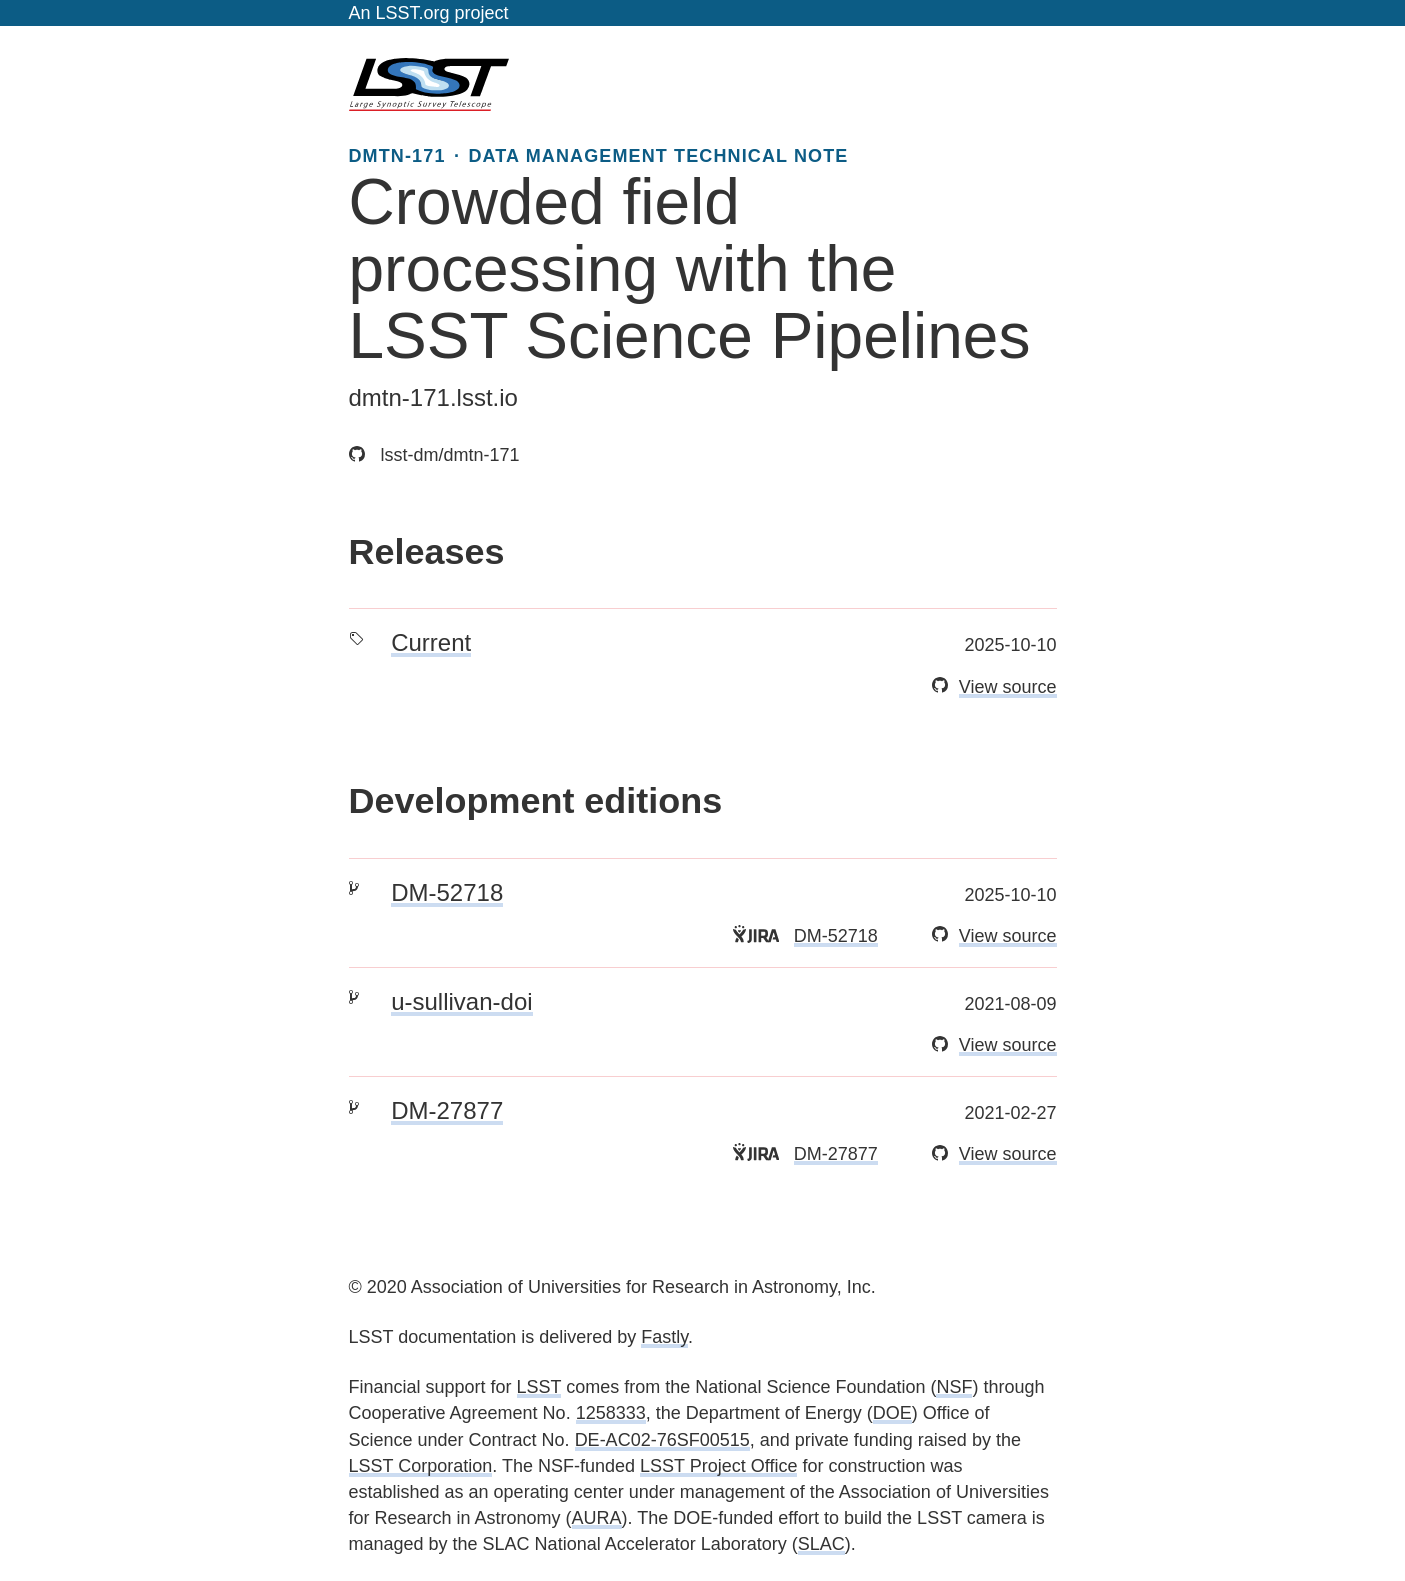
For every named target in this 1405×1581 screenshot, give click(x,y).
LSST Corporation (421, 1466)
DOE (892, 1413)
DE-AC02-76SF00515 (662, 1440)
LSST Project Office (718, 1466)
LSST (539, 1387)
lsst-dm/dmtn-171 (434, 455)
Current (431, 642)
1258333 (611, 1413)
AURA (597, 1518)
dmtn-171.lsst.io (433, 397)
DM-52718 (447, 892)
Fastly (664, 1337)
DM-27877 (447, 1110)
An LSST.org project (429, 13)
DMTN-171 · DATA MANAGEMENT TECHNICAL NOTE (599, 156)
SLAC (821, 1544)
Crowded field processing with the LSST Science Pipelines (690, 269)
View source (1008, 687)
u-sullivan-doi (461, 1001)
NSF (954, 1387)
